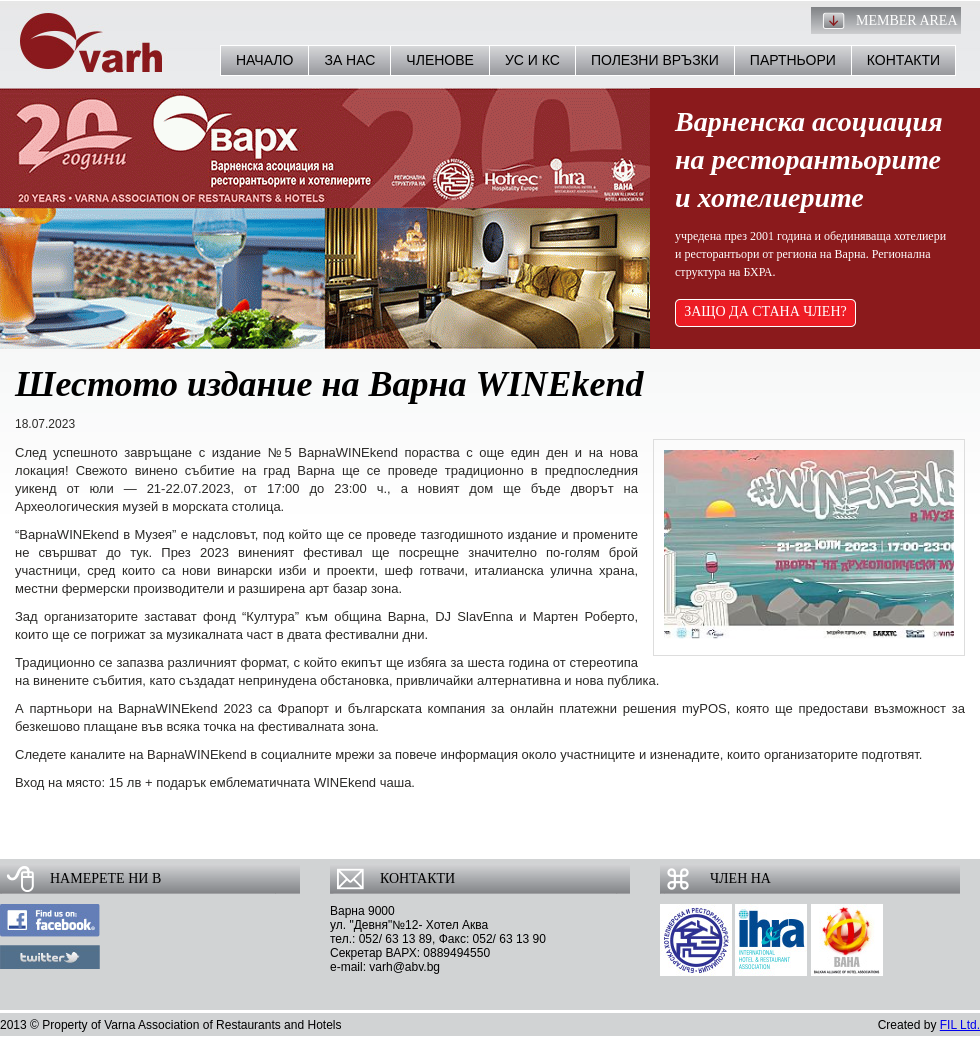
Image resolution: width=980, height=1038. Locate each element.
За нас (349, 60)
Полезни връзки (655, 60)
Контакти (903, 60)
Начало (264, 60)
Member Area (907, 20)
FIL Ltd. (960, 1025)
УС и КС (532, 60)
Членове (440, 60)
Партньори (793, 60)
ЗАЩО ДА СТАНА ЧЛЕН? (765, 311)
